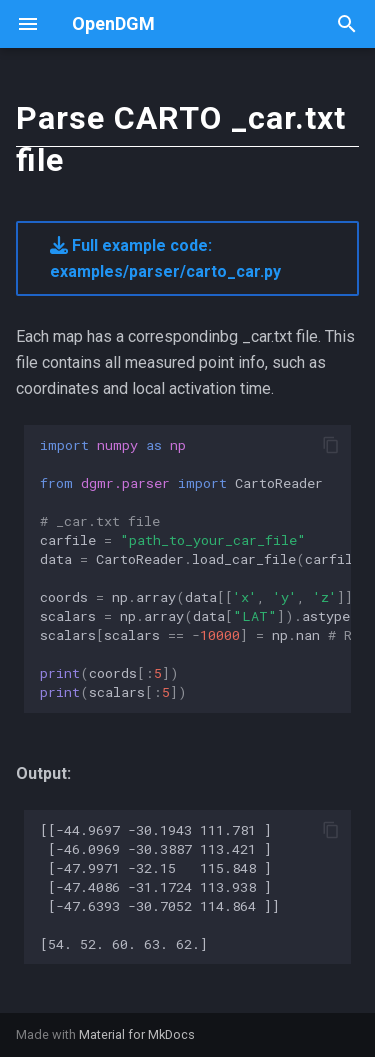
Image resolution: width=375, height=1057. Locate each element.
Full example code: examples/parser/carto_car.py (165, 258)
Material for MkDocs (137, 1034)
